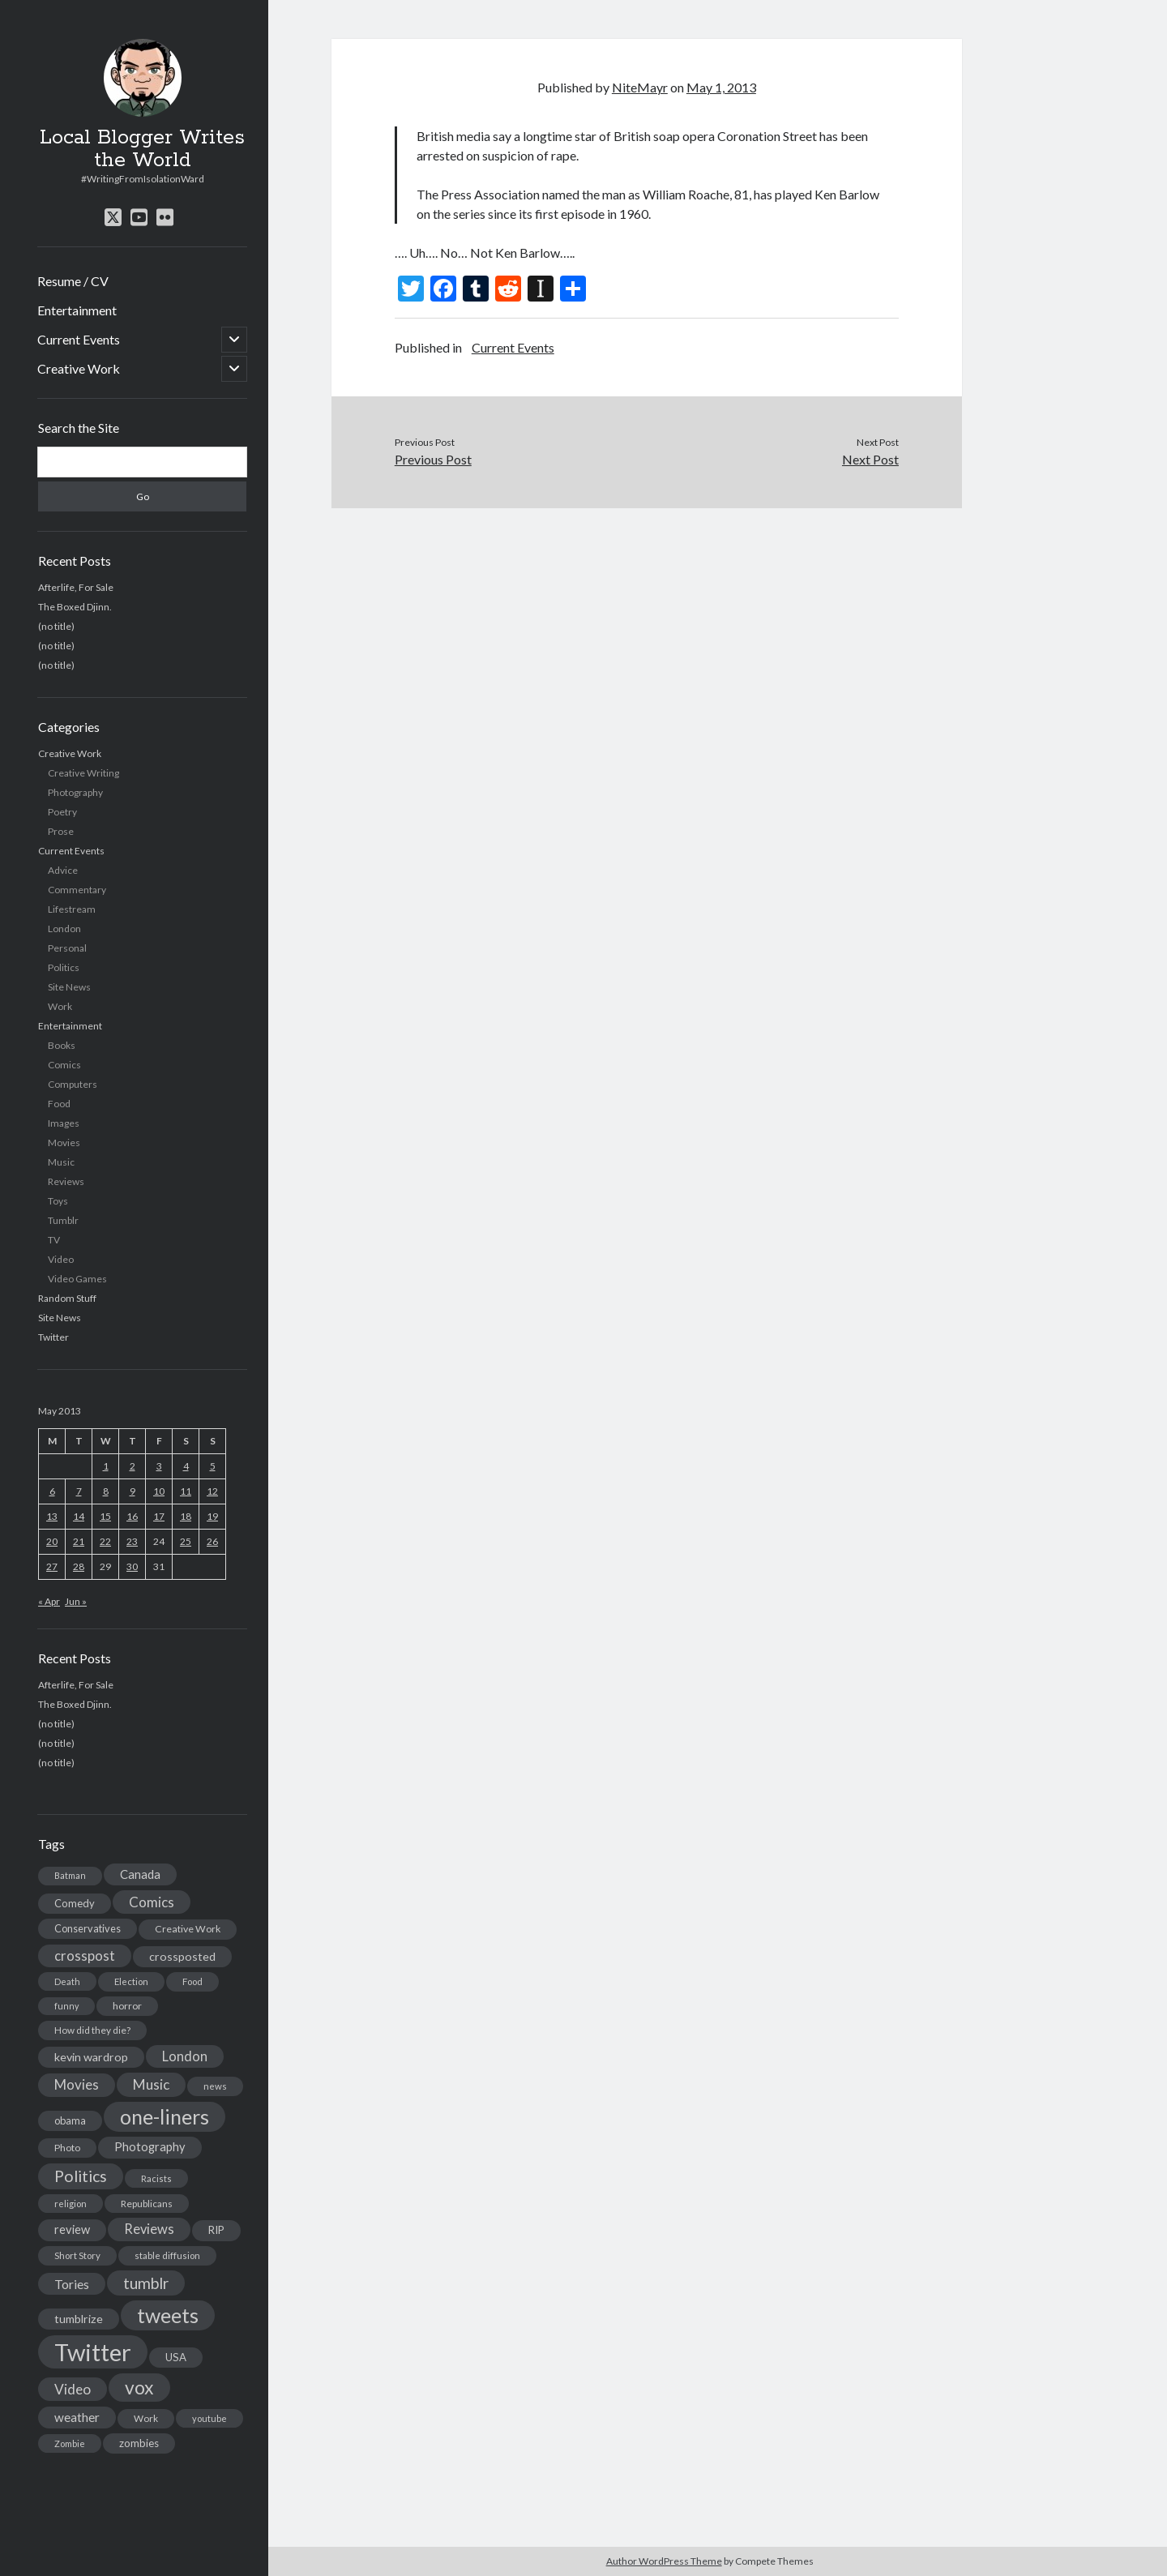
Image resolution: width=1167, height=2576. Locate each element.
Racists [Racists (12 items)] (156, 2178)
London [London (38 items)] (184, 2056)
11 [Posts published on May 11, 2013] (185, 1491)
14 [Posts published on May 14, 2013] (78, 1516)
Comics (64, 1065)
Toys (58, 1201)
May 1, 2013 (721, 87)
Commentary (77, 890)
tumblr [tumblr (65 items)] (146, 2283)
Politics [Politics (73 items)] (80, 2176)
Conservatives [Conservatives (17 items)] (87, 1928)
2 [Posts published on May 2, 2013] (132, 1466)
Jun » (76, 1601)
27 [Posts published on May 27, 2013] (52, 1566)
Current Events (78, 339)
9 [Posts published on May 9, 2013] (132, 1491)
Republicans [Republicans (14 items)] (147, 2203)
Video (61, 1259)
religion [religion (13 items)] (70, 2203)
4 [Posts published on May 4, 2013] (186, 1466)
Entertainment (77, 310)
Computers (72, 1084)
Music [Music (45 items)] (151, 2084)
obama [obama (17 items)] (70, 2120)
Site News (69, 987)
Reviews (66, 1181)
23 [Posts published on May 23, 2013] (132, 1541)
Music (61, 1162)
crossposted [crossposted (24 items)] (182, 1956)
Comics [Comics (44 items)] (151, 1902)
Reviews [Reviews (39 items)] (149, 2229)
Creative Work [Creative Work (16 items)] (187, 1929)
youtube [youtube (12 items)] (209, 2418)
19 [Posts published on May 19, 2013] (212, 1516)
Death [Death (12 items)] (67, 1981)
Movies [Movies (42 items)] (76, 2084)
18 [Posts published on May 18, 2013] (185, 1516)
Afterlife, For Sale (75, 587)
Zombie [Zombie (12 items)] (69, 2443)
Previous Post (433, 459)
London (64, 928)
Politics (63, 967)
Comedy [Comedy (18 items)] (74, 1903)
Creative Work (78, 368)
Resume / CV (73, 281)
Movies (64, 1142)
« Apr (49, 1601)
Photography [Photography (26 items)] (150, 2147)
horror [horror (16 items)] (127, 2006)
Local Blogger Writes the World (142, 149)
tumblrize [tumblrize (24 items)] (78, 2319)
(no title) (56, 626)
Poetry (62, 812)
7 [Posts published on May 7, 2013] (79, 1491)
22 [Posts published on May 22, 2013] (105, 1541)
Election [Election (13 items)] (131, 1981)
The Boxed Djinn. (75, 607)
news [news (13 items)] (215, 2086)
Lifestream (72, 909)
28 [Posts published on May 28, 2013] (78, 1566)
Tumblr (63, 1220)
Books (61, 1045)
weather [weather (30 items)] (77, 2417)
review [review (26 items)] (72, 2229)
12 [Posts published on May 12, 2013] (212, 1491)
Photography (75, 792)
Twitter (53, 1337)
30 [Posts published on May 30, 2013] (132, 1566)
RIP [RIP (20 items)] (216, 2229)
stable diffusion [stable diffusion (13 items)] (167, 2255)
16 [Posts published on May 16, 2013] (132, 1516)
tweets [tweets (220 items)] (168, 2315)
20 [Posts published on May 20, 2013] (52, 1541)
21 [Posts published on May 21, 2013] (78, 1541)
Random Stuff (67, 1298)
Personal (67, 948)
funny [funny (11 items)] (66, 2005)
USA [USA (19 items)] (175, 2357)
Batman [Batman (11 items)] (70, 1875)
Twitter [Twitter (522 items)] (92, 2352)
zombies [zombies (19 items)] (139, 2443)
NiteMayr (640, 87)
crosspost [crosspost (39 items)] (84, 1956)
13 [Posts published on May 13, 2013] (52, 1516)
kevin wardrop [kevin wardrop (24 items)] (91, 2057)
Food (59, 1104)
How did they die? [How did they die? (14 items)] (92, 2030)
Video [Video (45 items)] (72, 2389)
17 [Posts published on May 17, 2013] (159, 1516)
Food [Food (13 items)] (192, 1981)
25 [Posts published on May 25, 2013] (185, 1541)
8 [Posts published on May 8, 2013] (106, 1491)
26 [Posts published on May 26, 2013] (212, 1541)
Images (63, 1123)
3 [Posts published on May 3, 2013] (159, 1466)
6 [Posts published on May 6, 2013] (52, 1491)
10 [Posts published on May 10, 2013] (159, 1491)
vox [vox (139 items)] (139, 2387)
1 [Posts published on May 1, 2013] (106, 1466)
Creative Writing (83, 773)
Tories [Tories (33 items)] (71, 2283)
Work (60, 1006)
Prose (61, 831)
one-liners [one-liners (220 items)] (164, 2116)
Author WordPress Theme (664, 2561)
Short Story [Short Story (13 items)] (77, 2255)
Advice (63, 870)
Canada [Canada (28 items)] (140, 1874)
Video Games (77, 1279)
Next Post (870, 459)
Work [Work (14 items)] (146, 2418)
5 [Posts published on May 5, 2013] (213, 1466)
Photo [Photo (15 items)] (67, 2148)
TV (54, 1240)
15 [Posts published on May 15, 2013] (105, 1516)
